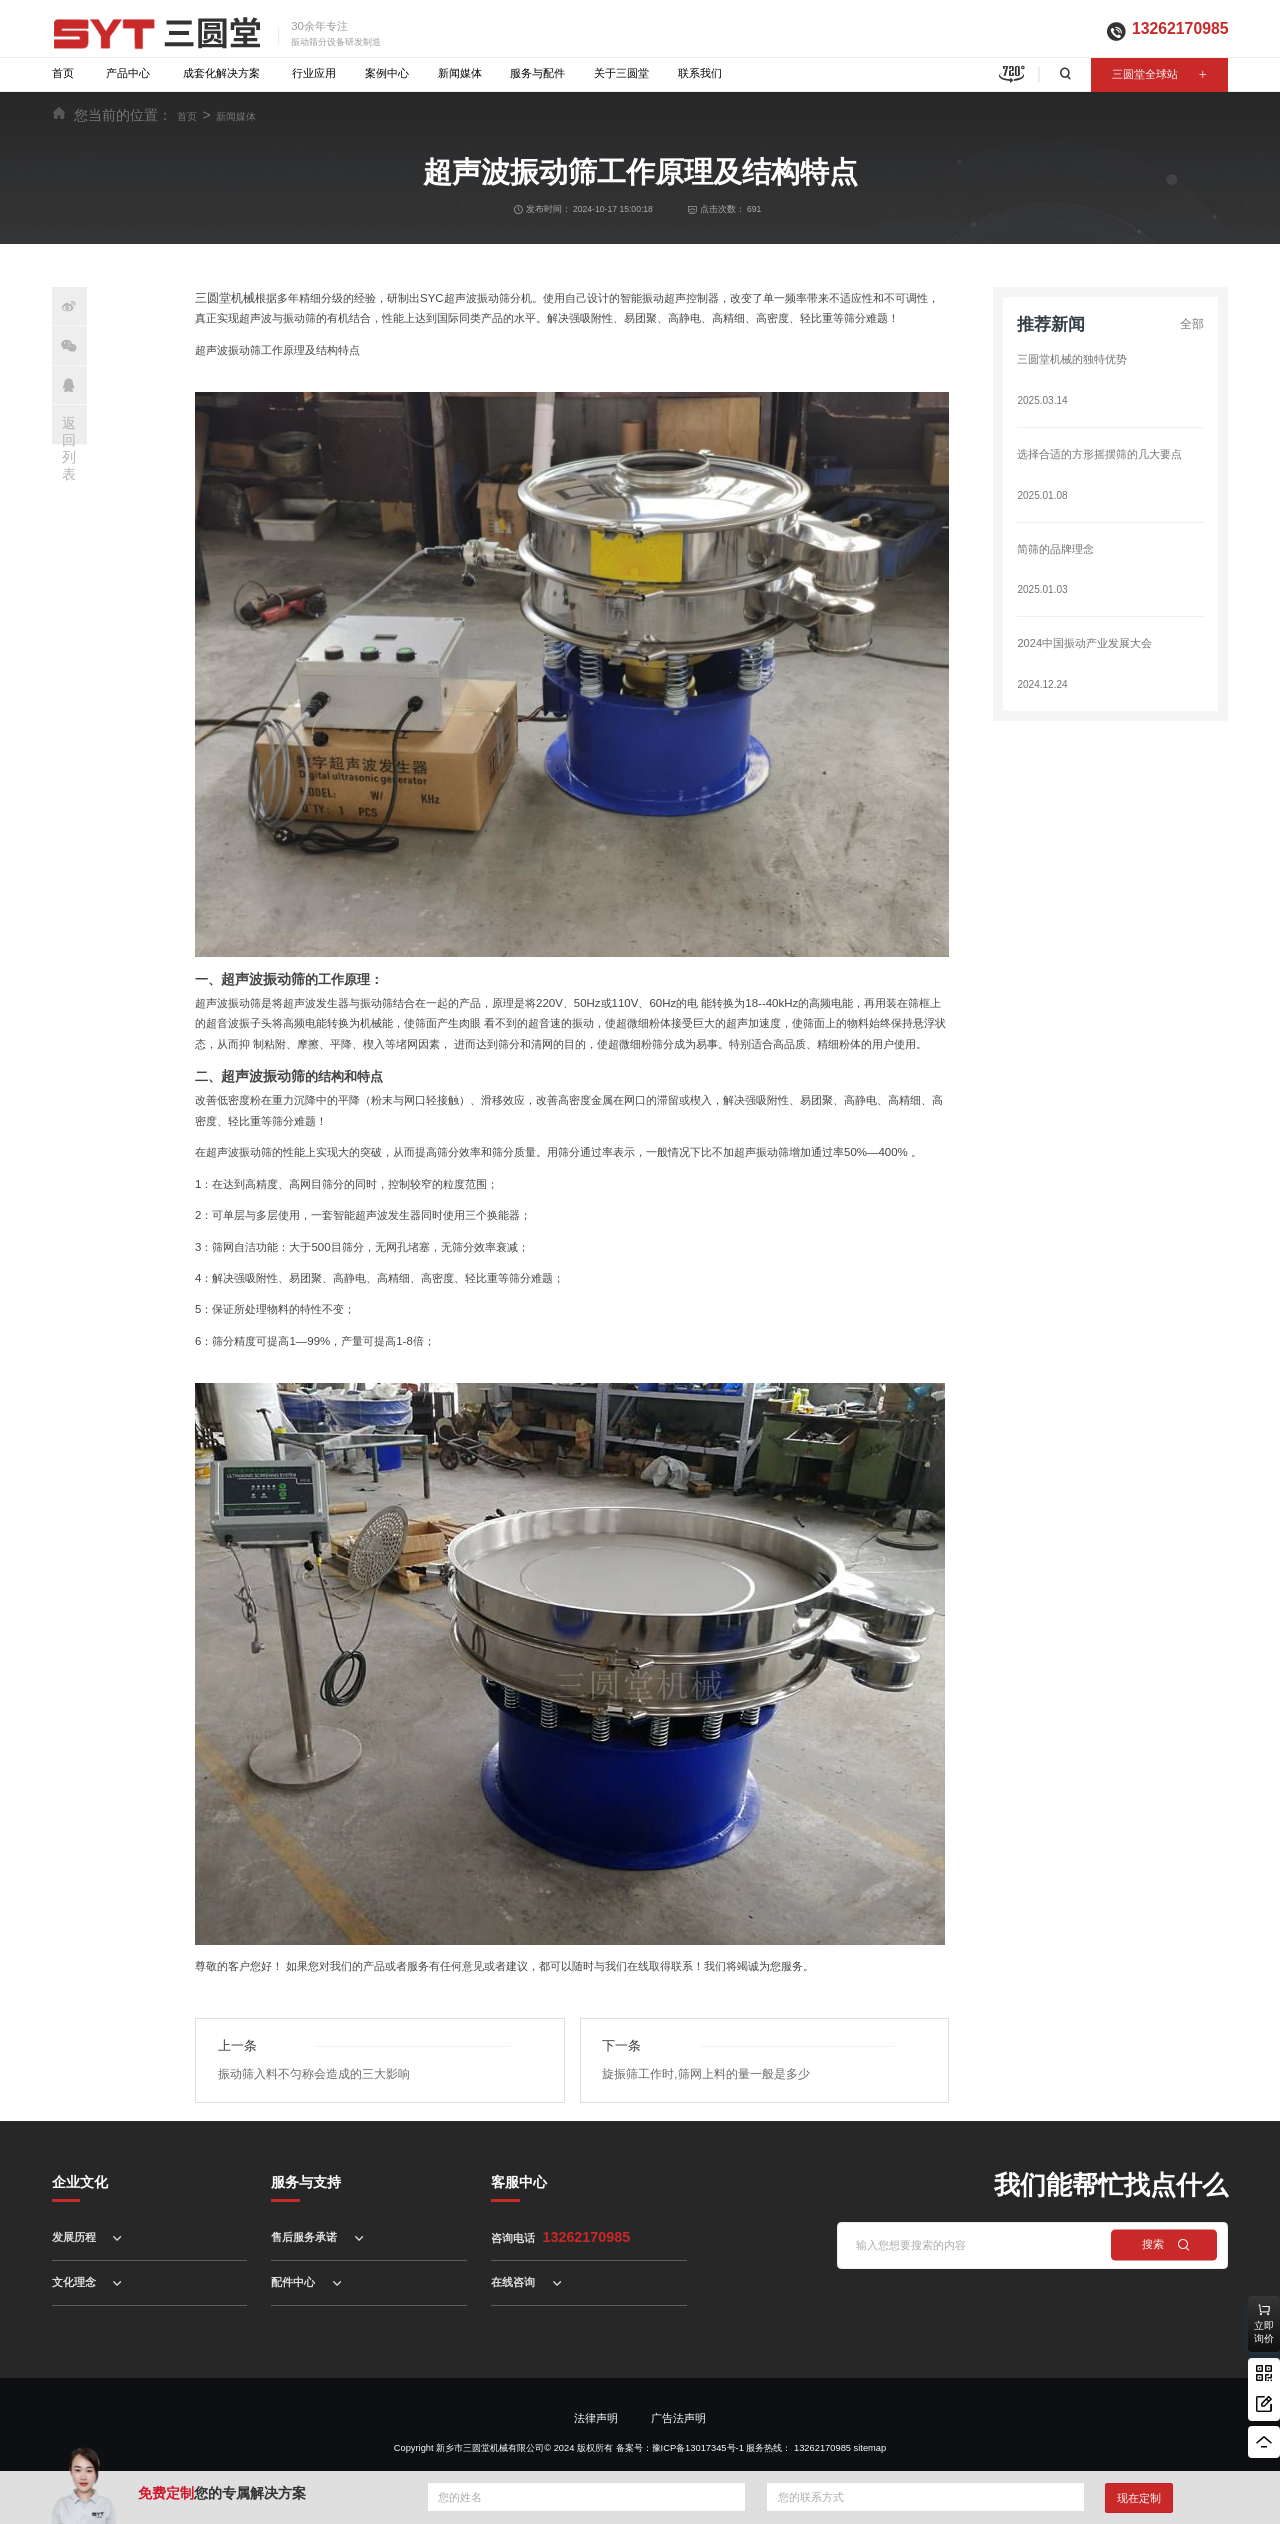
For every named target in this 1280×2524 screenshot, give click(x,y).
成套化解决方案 (221, 73)
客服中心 (519, 2179)
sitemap (870, 2445)
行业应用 (314, 73)
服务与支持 (306, 2179)
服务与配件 (537, 73)
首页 (63, 73)
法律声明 (596, 2415)
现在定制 (1139, 2498)
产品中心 (128, 73)
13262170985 (1180, 28)
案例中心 (387, 73)
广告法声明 (678, 2415)
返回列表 (69, 448)
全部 (1193, 324)
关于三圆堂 (621, 73)
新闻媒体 (460, 73)
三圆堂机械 (222, 297)
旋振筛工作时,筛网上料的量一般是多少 (697, 2071)
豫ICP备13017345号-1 (698, 2445)
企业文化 (80, 2179)
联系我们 (700, 73)
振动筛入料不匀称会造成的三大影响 (306, 2071)
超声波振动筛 (260, 978)
